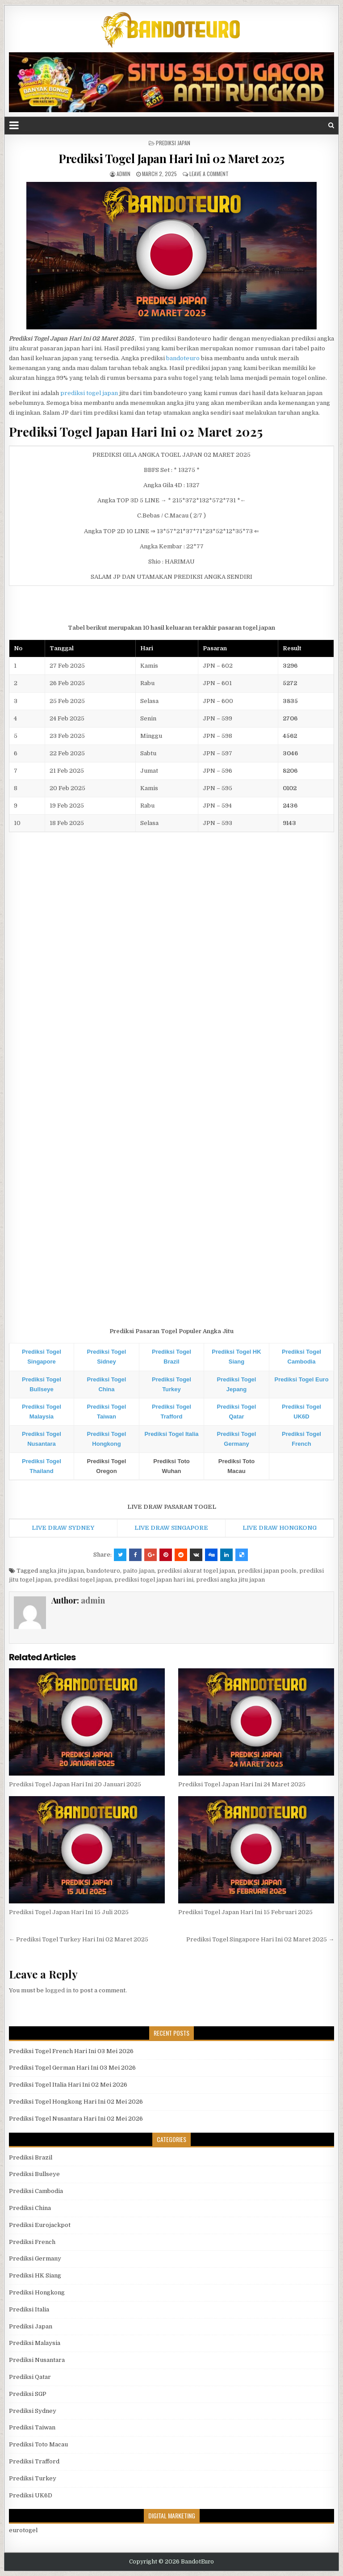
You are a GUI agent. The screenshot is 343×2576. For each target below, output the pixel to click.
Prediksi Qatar (30, 2377)
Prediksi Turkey (32, 2478)
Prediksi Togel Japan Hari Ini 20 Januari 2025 (75, 1784)
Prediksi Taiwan (32, 2427)
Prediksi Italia (29, 2309)
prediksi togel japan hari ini (153, 1579)
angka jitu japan (61, 1570)
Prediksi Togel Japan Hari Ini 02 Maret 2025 (171, 158)
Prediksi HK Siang (35, 2275)
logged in (58, 1990)
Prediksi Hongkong (37, 2292)
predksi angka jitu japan (230, 1579)
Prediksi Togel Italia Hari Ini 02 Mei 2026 (68, 2084)
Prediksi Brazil (30, 2157)
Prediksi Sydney (32, 2411)
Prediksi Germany (35, 2258)
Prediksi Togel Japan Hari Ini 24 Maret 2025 (241, 1784)
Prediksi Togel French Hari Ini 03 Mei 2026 (71, 2051)
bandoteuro (183, 358)
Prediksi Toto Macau (38, 2444)
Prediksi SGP (27, 2394)
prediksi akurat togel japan (196, 1570)
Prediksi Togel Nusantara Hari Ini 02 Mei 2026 (76, 2118)
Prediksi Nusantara (37, 2360)
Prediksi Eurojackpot (40, 2225)
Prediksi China (30, 2208)
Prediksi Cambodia (36, 2191)
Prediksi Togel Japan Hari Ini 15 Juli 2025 (69, 1912)
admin (123, 173)
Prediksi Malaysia (34, 2343)
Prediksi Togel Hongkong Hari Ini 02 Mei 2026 (76, 2101)
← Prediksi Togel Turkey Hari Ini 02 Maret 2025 (78, 1939)
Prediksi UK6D (30, 2495)
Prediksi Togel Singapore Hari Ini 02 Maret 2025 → (260, 1939)
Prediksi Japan (173, 143)
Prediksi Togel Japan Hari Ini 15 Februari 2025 (245, 1912)
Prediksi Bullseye (34, 2174)
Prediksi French (32, 2242)
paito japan (139, 1570)
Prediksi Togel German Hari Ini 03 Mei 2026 (72, 2067)
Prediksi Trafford (34, 2461)
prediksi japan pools (267, 1570)
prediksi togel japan (89, 393)
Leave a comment (209, 173)
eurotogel (23, 2530)
